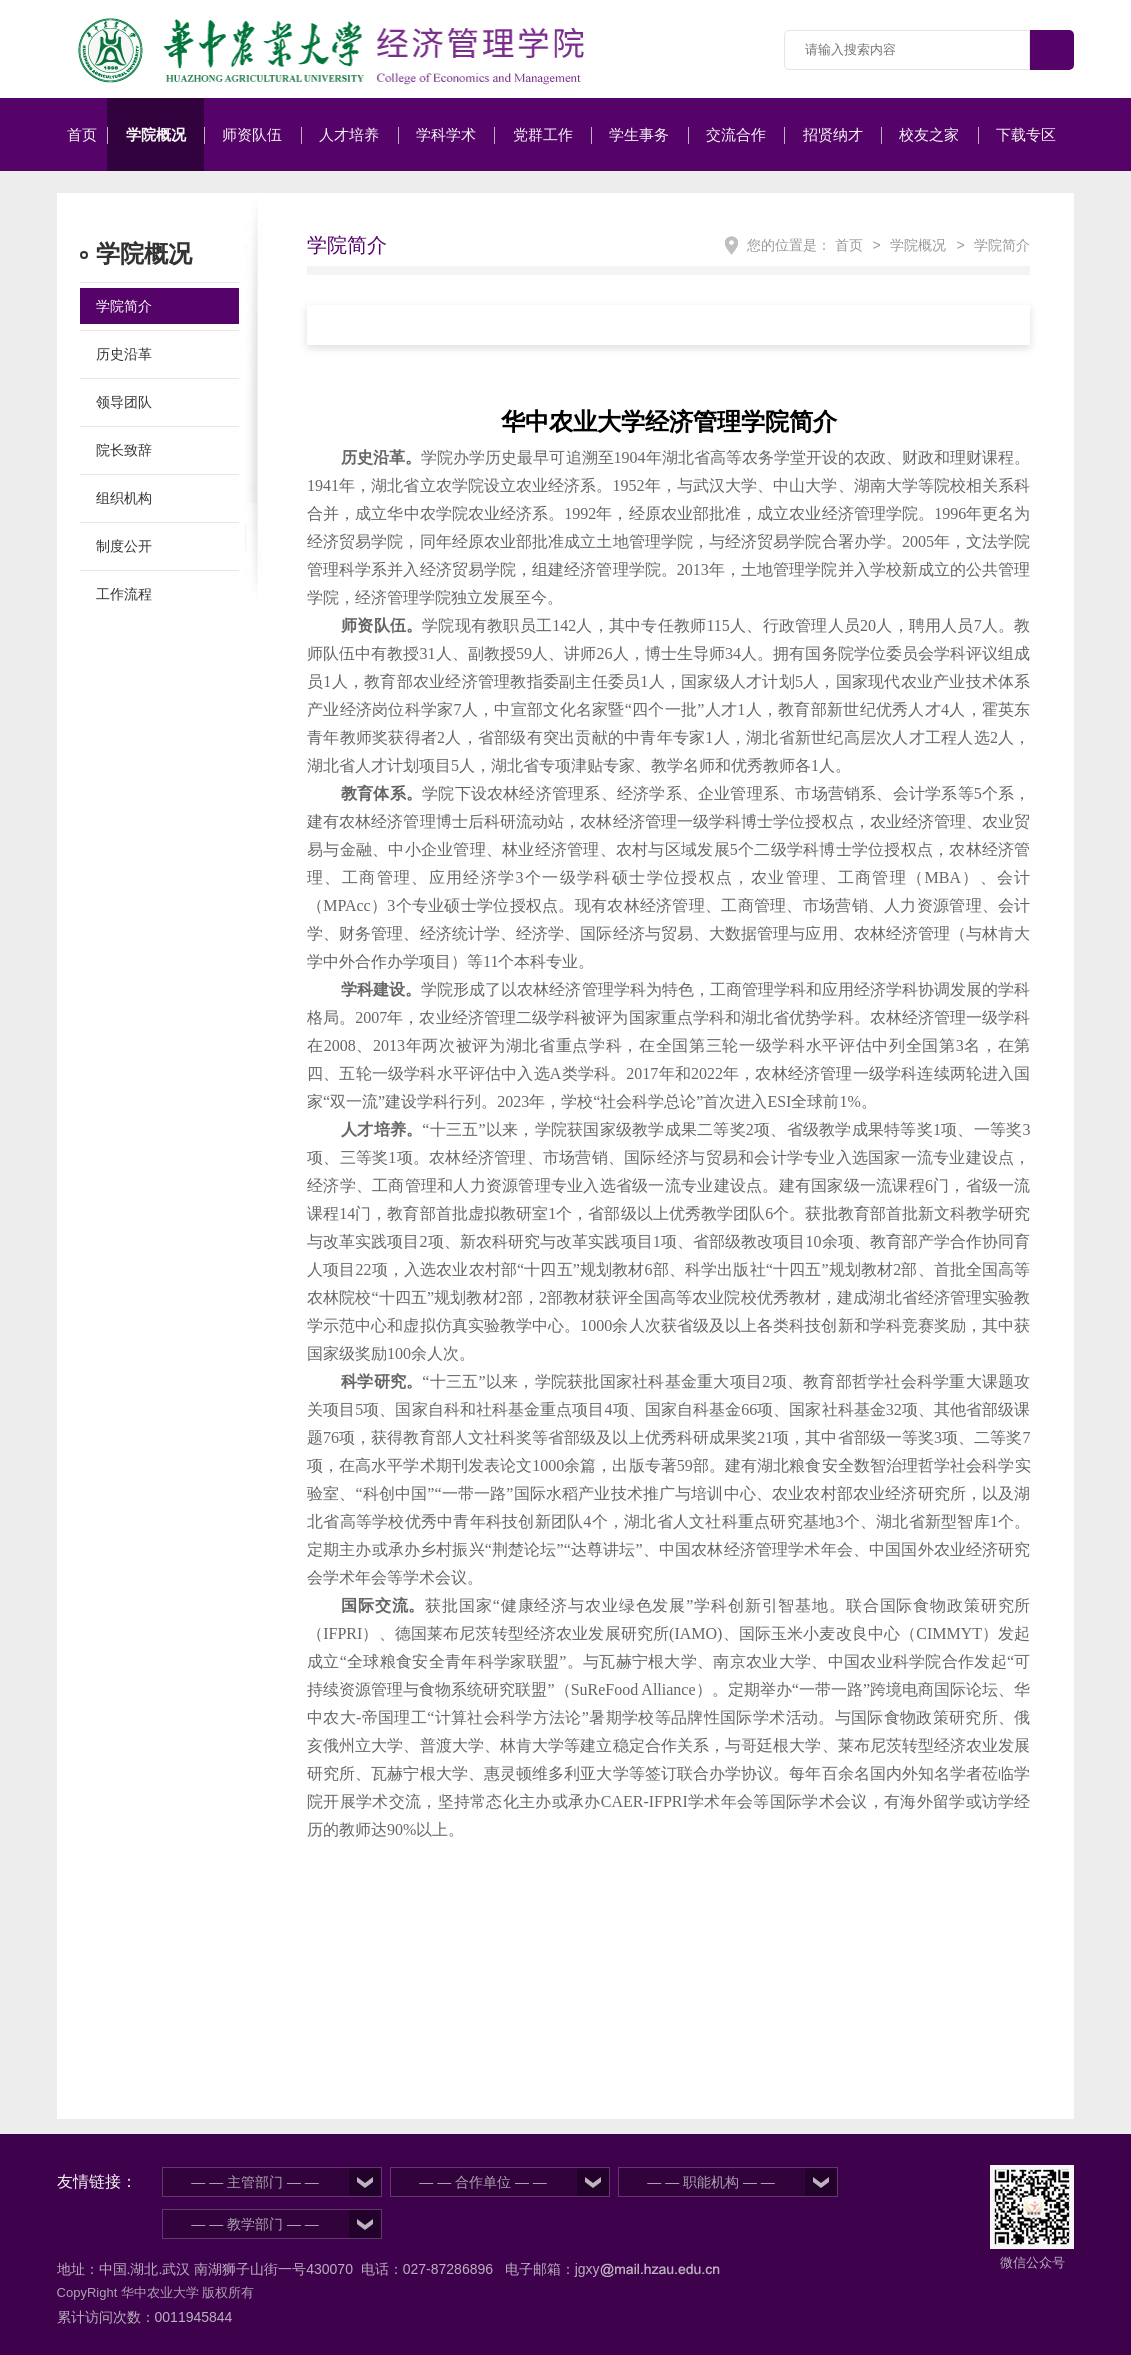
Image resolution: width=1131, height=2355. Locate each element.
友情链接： (97, 2181)
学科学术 (446, 134)
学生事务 (639, 134)
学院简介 (124, 306)
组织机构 (124, 498)
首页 (82, 134)
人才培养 (349, 134)
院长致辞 (124, 450)
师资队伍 (252, 134)
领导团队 (124, 402)
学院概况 (156, 134)
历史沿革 (124, 354)
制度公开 (124, 546)
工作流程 (124, 594)
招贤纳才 (833, 134)
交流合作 (736, 134)
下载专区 (1026, 134)
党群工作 (543, 134)
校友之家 (929, 134)
